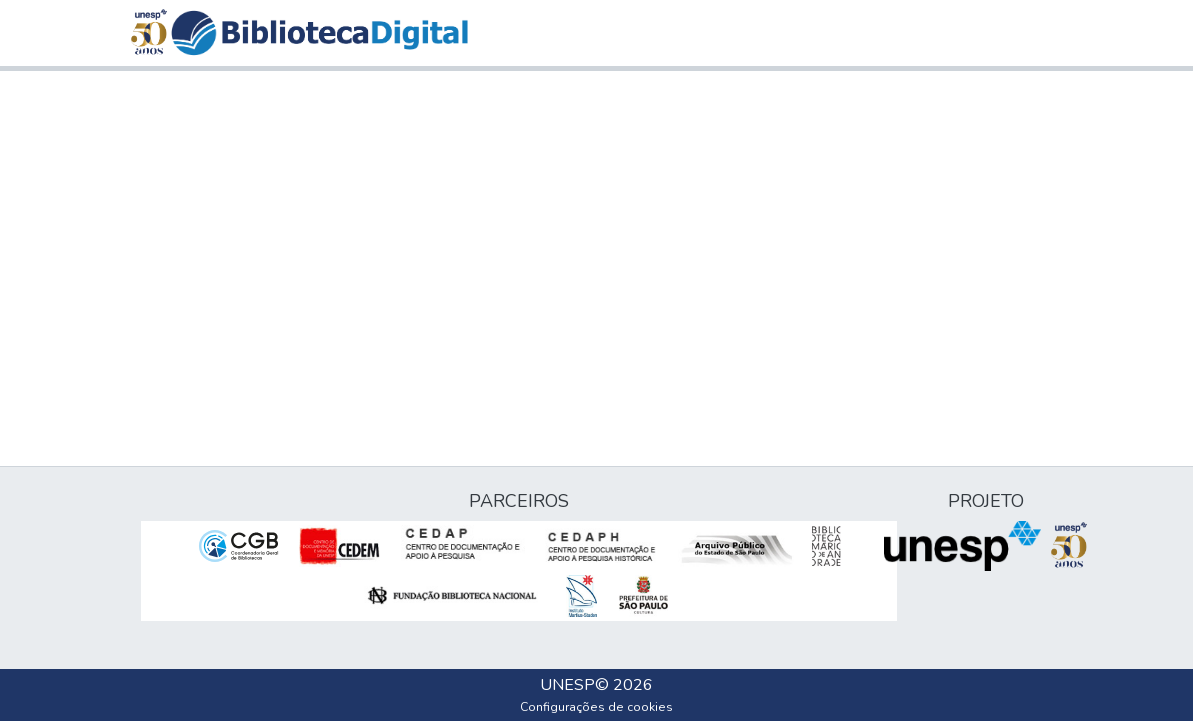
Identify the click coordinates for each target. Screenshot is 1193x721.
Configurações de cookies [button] (596, 707)
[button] (319, 33)
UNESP (567, 685)
